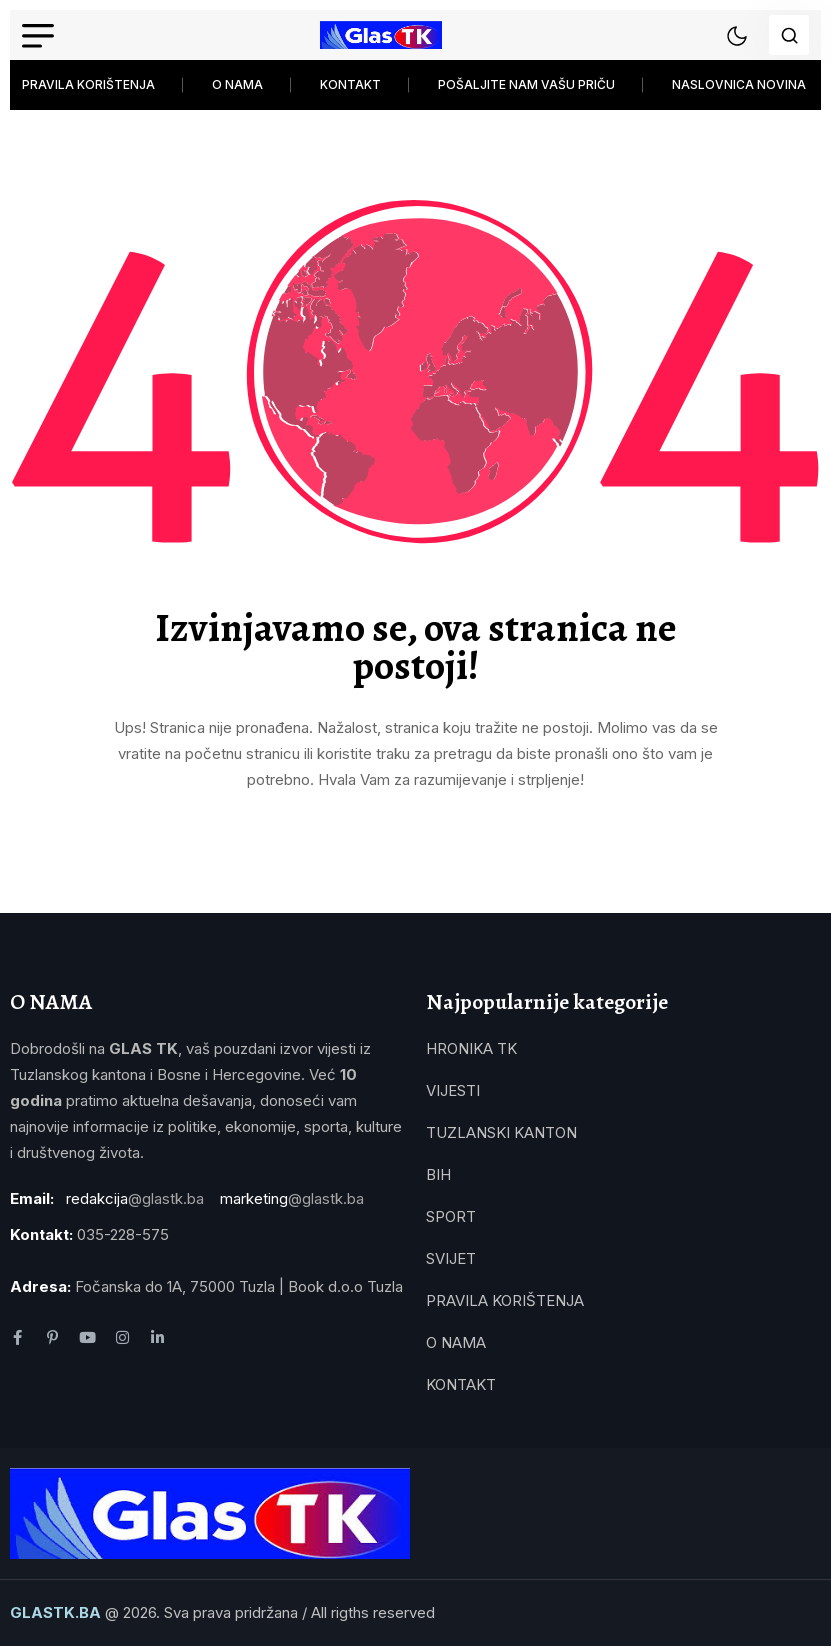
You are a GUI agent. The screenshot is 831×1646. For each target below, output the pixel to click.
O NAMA (237, 84)
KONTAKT (350, 84)
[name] (381, 35)
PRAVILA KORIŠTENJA (88, 84)
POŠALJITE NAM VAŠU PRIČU (526, 84)
